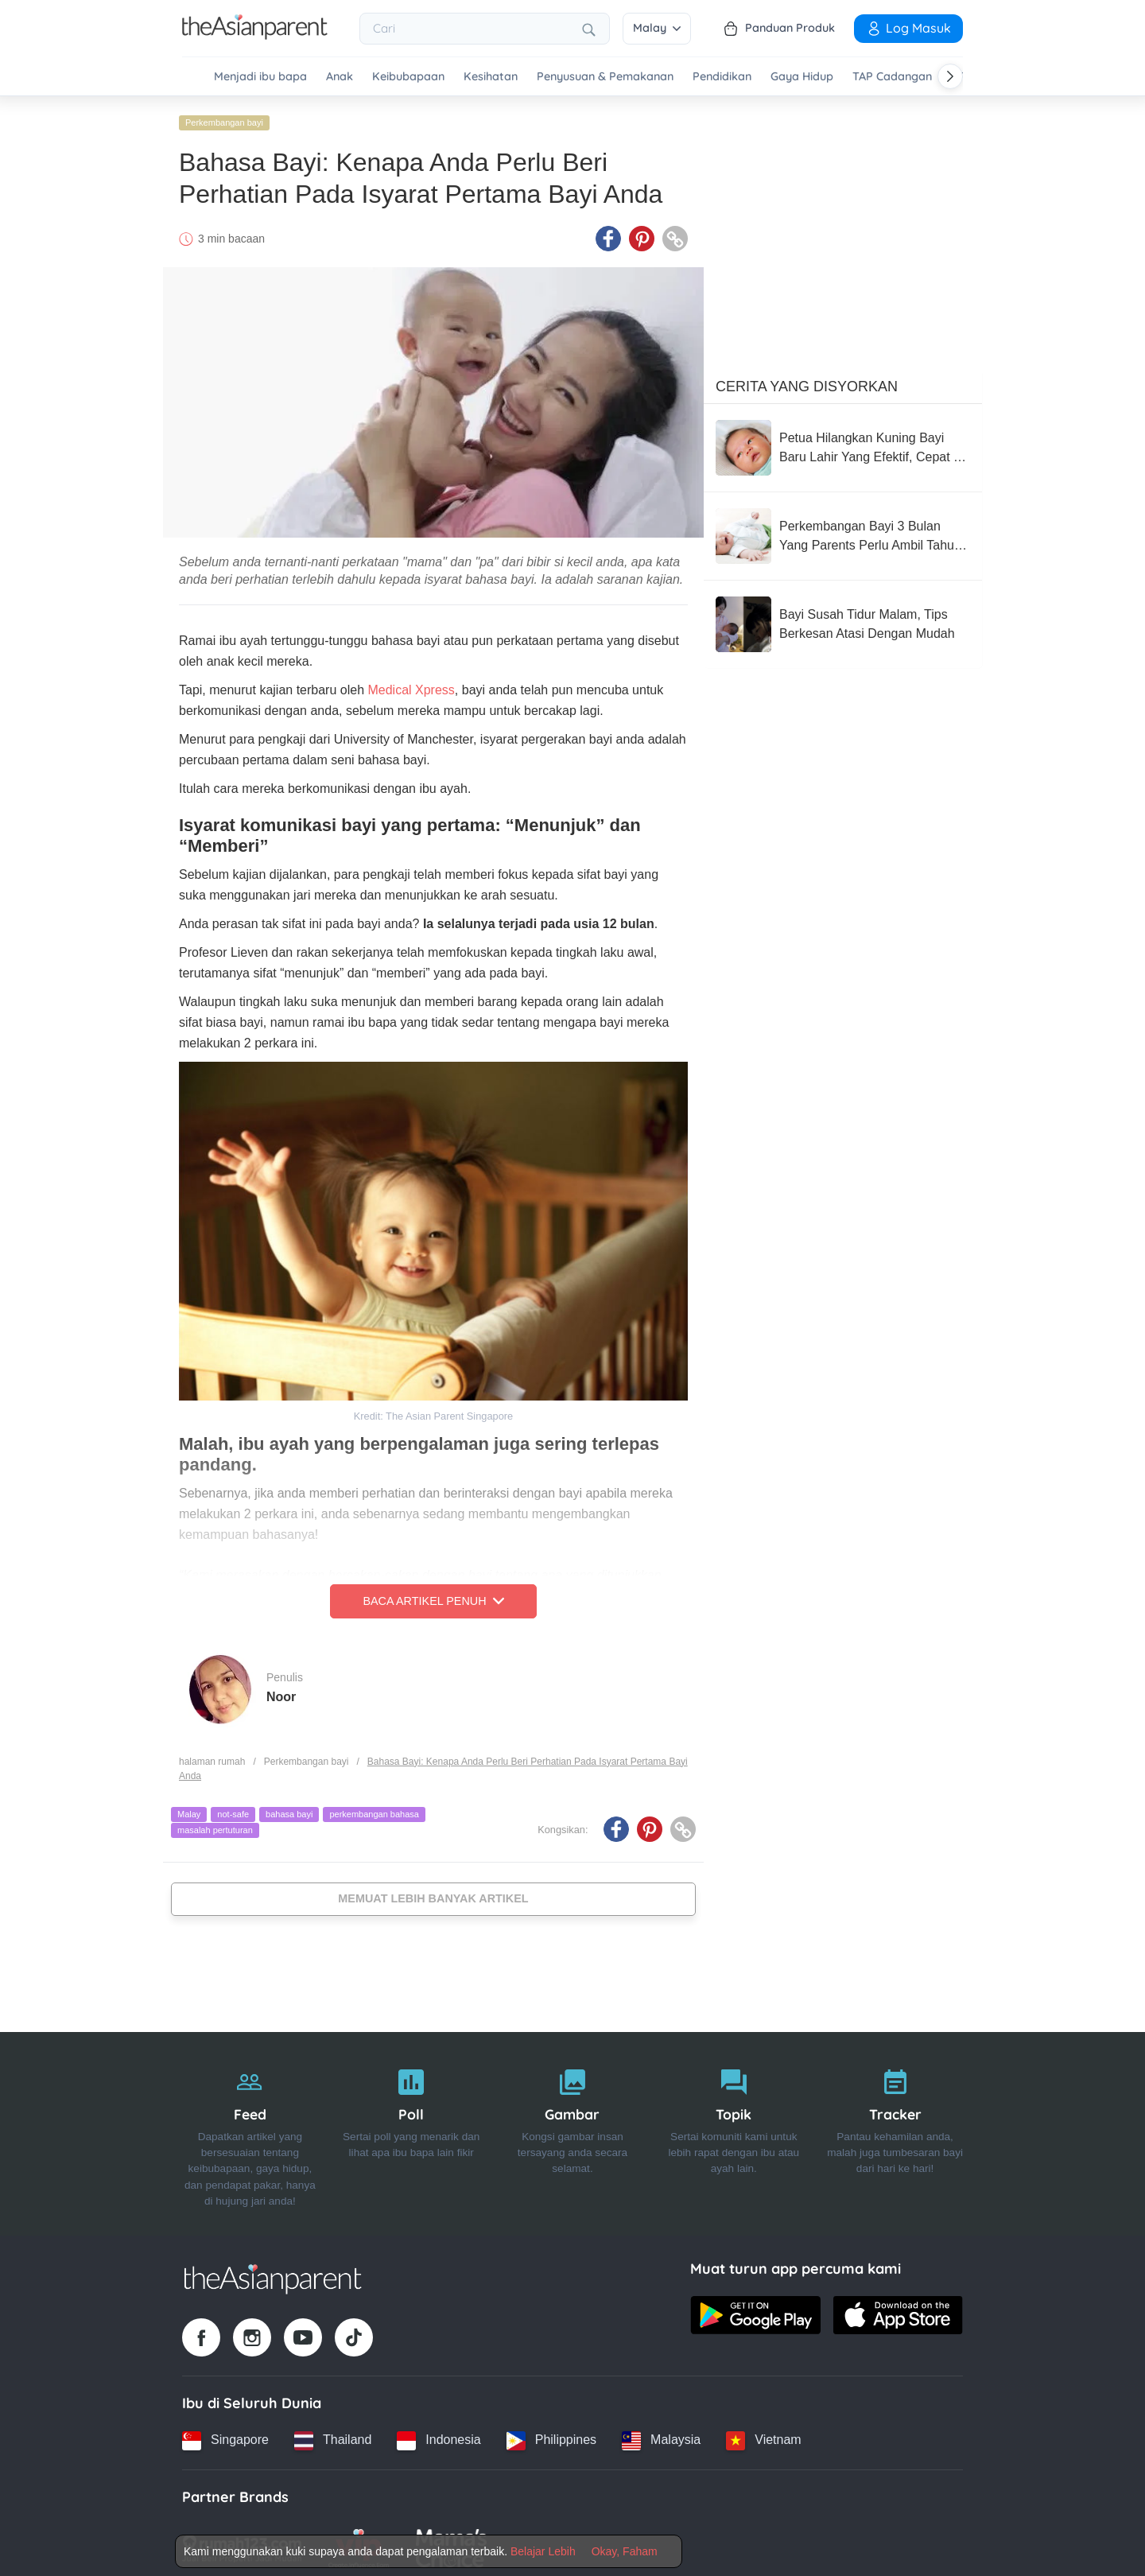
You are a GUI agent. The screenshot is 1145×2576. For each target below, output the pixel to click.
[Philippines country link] (551, 2434)
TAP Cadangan (892, 77)
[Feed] (250, 2128)
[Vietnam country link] (763, 2434)
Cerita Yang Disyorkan (807, 381)
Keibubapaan (408, 77)
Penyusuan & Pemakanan (605, 77)
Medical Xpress (410, 684)
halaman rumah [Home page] (212, 1755)
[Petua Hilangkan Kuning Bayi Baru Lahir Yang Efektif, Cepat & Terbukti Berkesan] (843, 442)
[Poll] (411, 2128)
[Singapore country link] (225, 2434)
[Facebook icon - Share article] (608, 233)
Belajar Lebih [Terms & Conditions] (543, 2551)
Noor (281, 1690)
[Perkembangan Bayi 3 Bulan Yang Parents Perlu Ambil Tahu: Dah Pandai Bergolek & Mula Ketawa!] (843, 530)
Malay (657, 28)
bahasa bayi (289, 1808)
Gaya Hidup (801, 77)
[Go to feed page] (255, 35)
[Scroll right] (950, 76)
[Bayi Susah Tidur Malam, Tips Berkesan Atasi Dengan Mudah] (843, 619)
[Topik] (733, 2128)
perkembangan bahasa (374, 1808)
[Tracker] (895, 2128)
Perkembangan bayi (224, 117)
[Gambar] (573, 2128)
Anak (339, 77)
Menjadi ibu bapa (260, 77)
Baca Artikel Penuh (433, 1595)
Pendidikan (722, 77)
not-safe (233, 1808)
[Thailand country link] (332, 2434)
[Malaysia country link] (661, 2434)
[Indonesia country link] (438, 2434)
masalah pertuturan (215, 1824)
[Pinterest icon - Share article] (641, 233)
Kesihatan (491, 77)
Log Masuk (908, 28)
